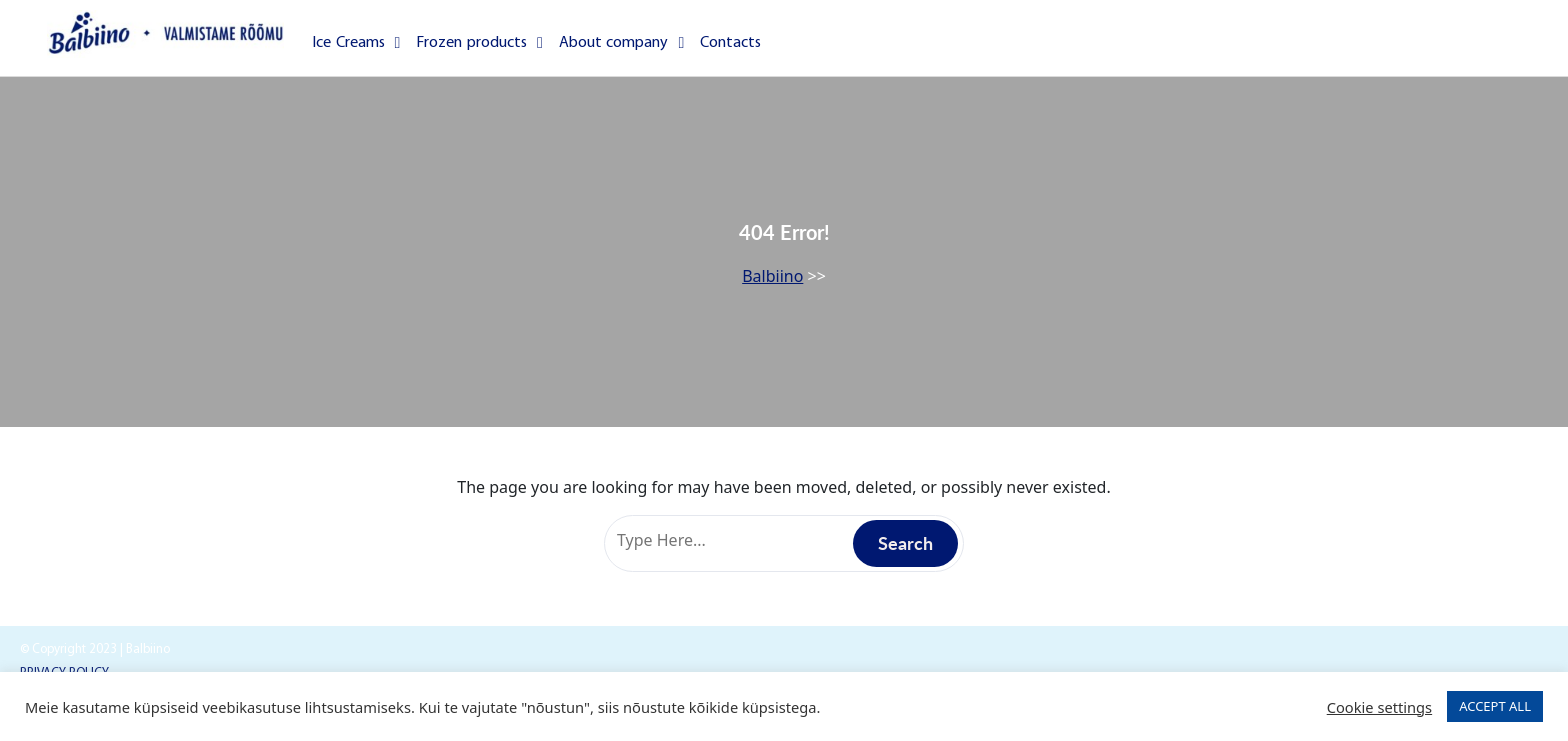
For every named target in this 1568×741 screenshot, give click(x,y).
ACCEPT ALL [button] (1495, 706)
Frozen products (479, 43)
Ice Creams (356, 43)
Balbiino (772, 276)
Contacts (730, 43)
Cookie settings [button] (1379, 707)
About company (621, 43)
